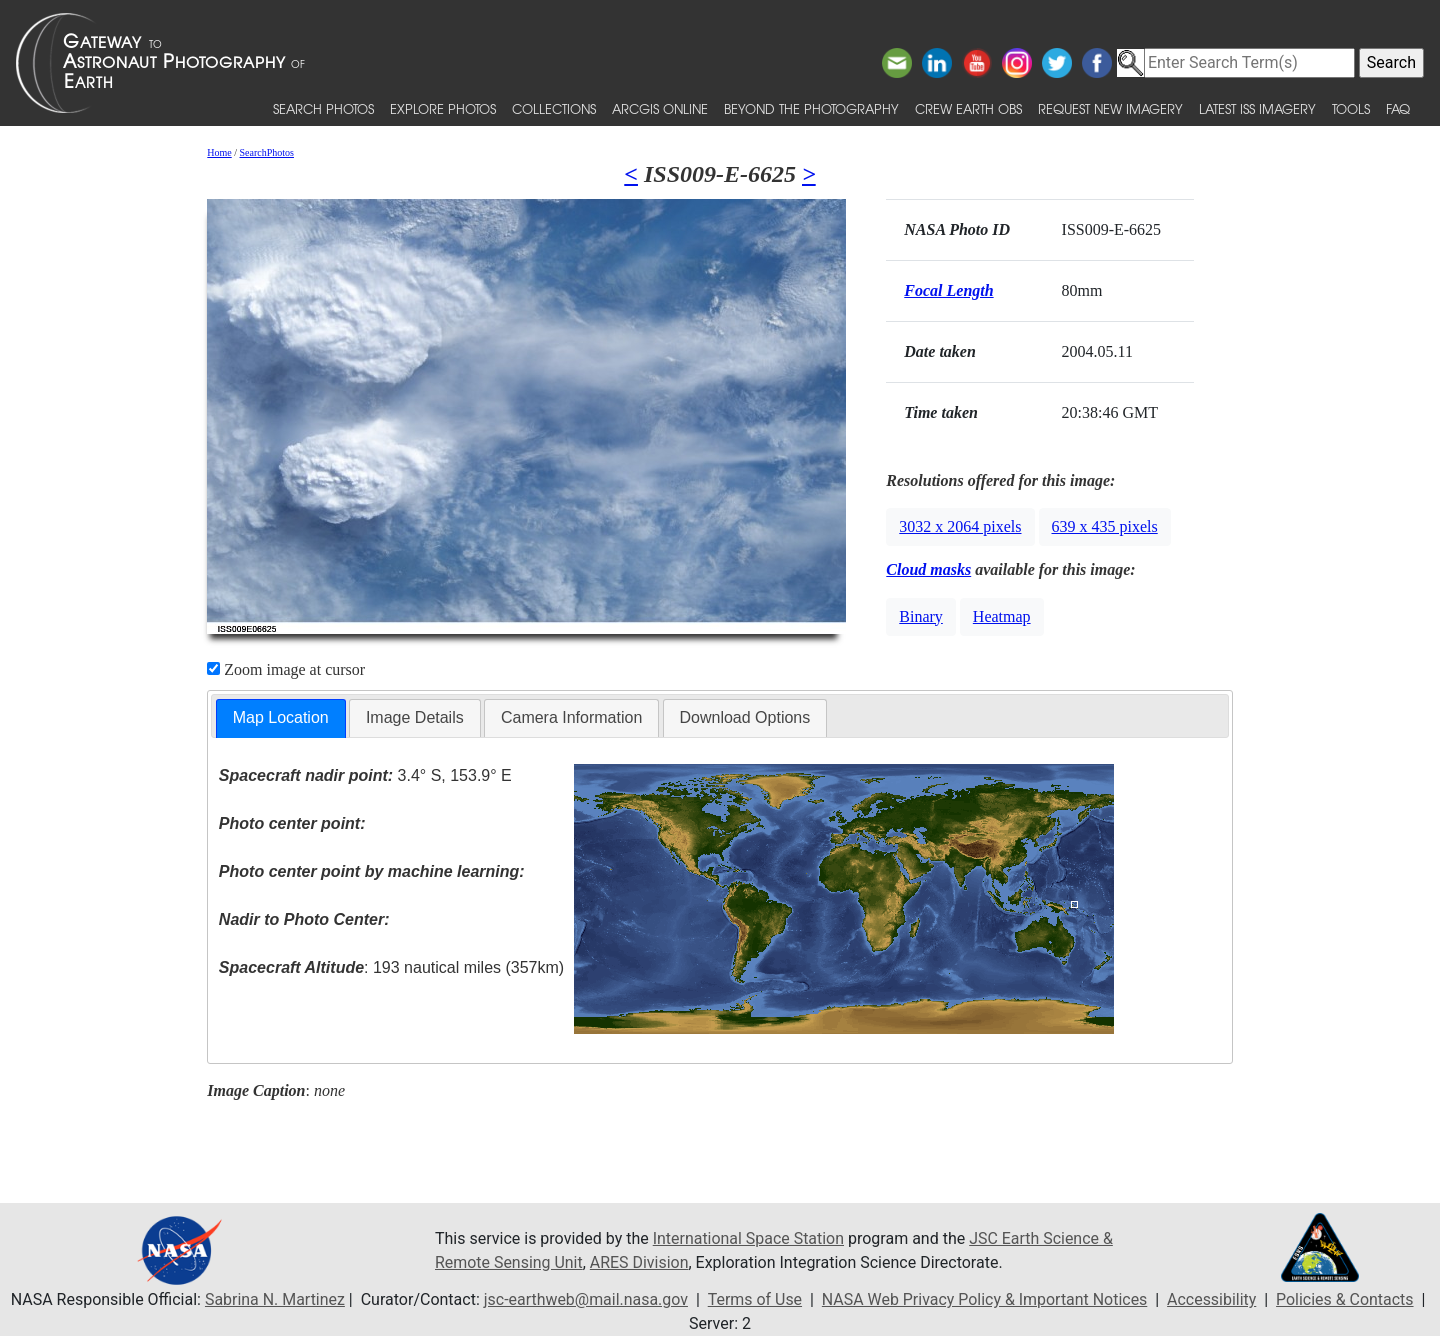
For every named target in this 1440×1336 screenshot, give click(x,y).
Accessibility (1213, 1299)
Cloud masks (928, 569)
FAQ (1398, 108)
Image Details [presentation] (415, 717)
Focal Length (948, 290)
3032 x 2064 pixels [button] (960, 526)
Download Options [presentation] (745, 717)
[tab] (281, 718)
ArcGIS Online (660, 108)
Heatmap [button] (1002, 616)
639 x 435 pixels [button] (1105, 526)
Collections (554, 108)
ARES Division (639, 1262)
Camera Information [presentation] (571, 717)
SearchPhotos (267, 152)
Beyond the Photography (811, 108)
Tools (1351, 108)
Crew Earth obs (968, 108)
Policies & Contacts (1346, 1299)
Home (219, 152)
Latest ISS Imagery (1257, 108)
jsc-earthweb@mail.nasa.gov (585, 1299)
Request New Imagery (1110, 108)
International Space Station (749, 1238)
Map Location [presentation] (281, 717)
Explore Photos (443, 108)
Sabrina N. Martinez (273, 1299)
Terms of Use (754, 1299)
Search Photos (323, 108)
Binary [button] (921, 616)
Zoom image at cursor (286, 669)
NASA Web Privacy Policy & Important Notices (984, 1299)
